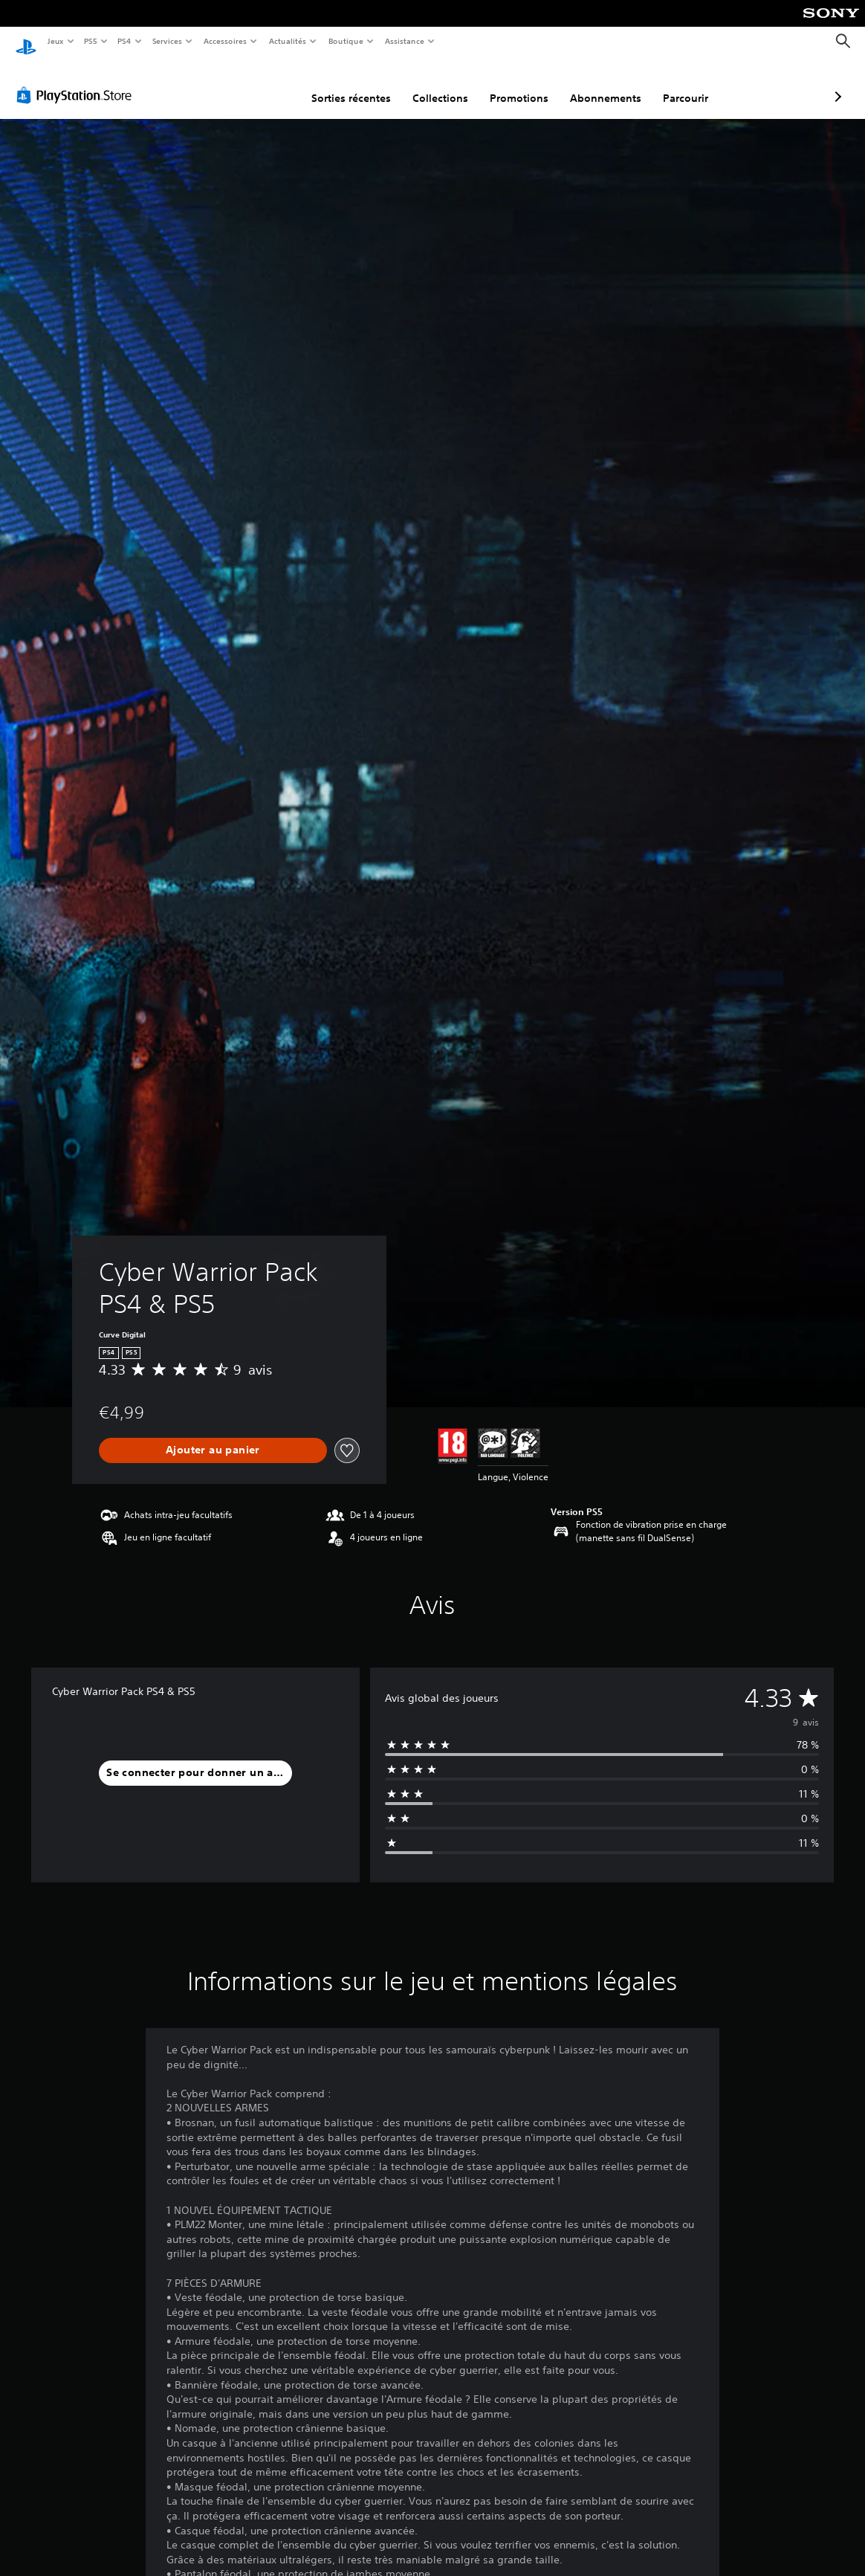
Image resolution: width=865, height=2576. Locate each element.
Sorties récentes (272, 84)
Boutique (345, 41)
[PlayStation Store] (77, 81)
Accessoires (224, 41)
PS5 (91, 41)
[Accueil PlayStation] (26, 42)
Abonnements (527, 84)
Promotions (440, 84)
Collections (361, 84)
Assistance (404, 41)
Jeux (55, 41)
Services (167, 41)
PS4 (124, 41)
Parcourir (606, 84)
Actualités (288, 41)
